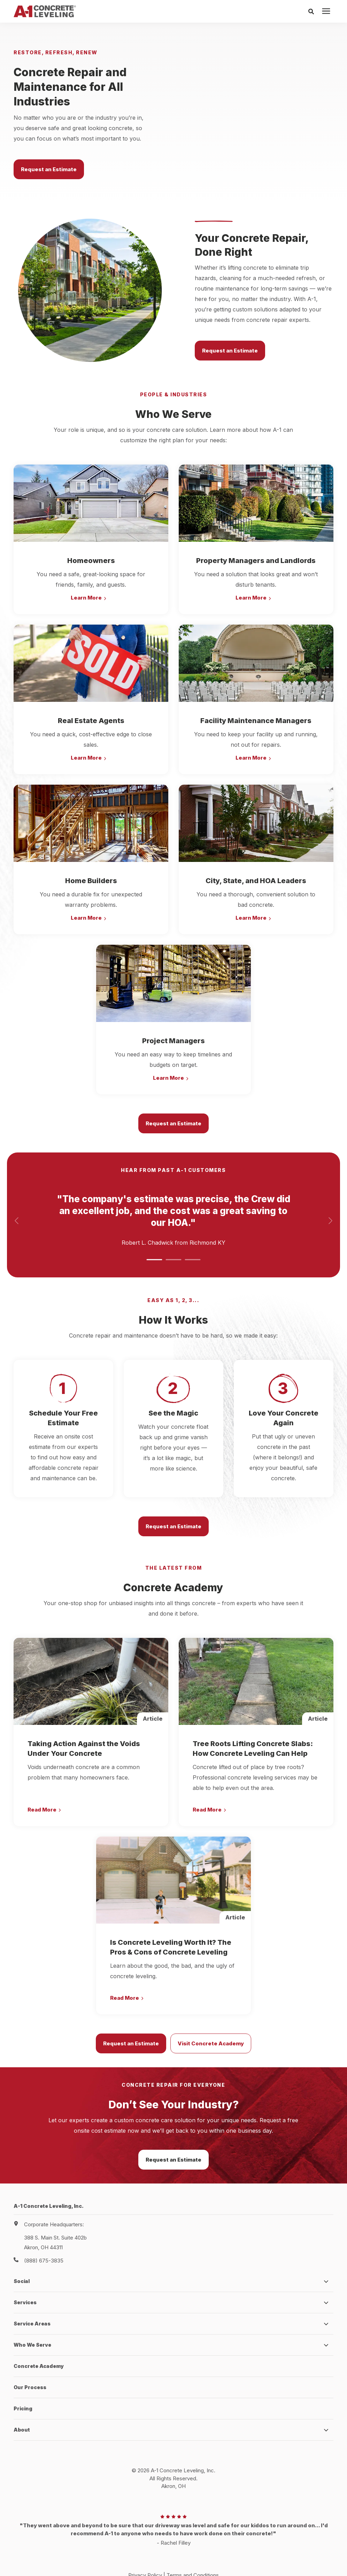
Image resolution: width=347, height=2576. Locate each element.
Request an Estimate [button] (49, 157)
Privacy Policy (145, 2552)
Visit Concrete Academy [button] (211, 2020)
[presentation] (326, 11)
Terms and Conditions (193, 2552)
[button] (154, 1236)
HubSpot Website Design (159, 2559)
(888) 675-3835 (43, 2237)
